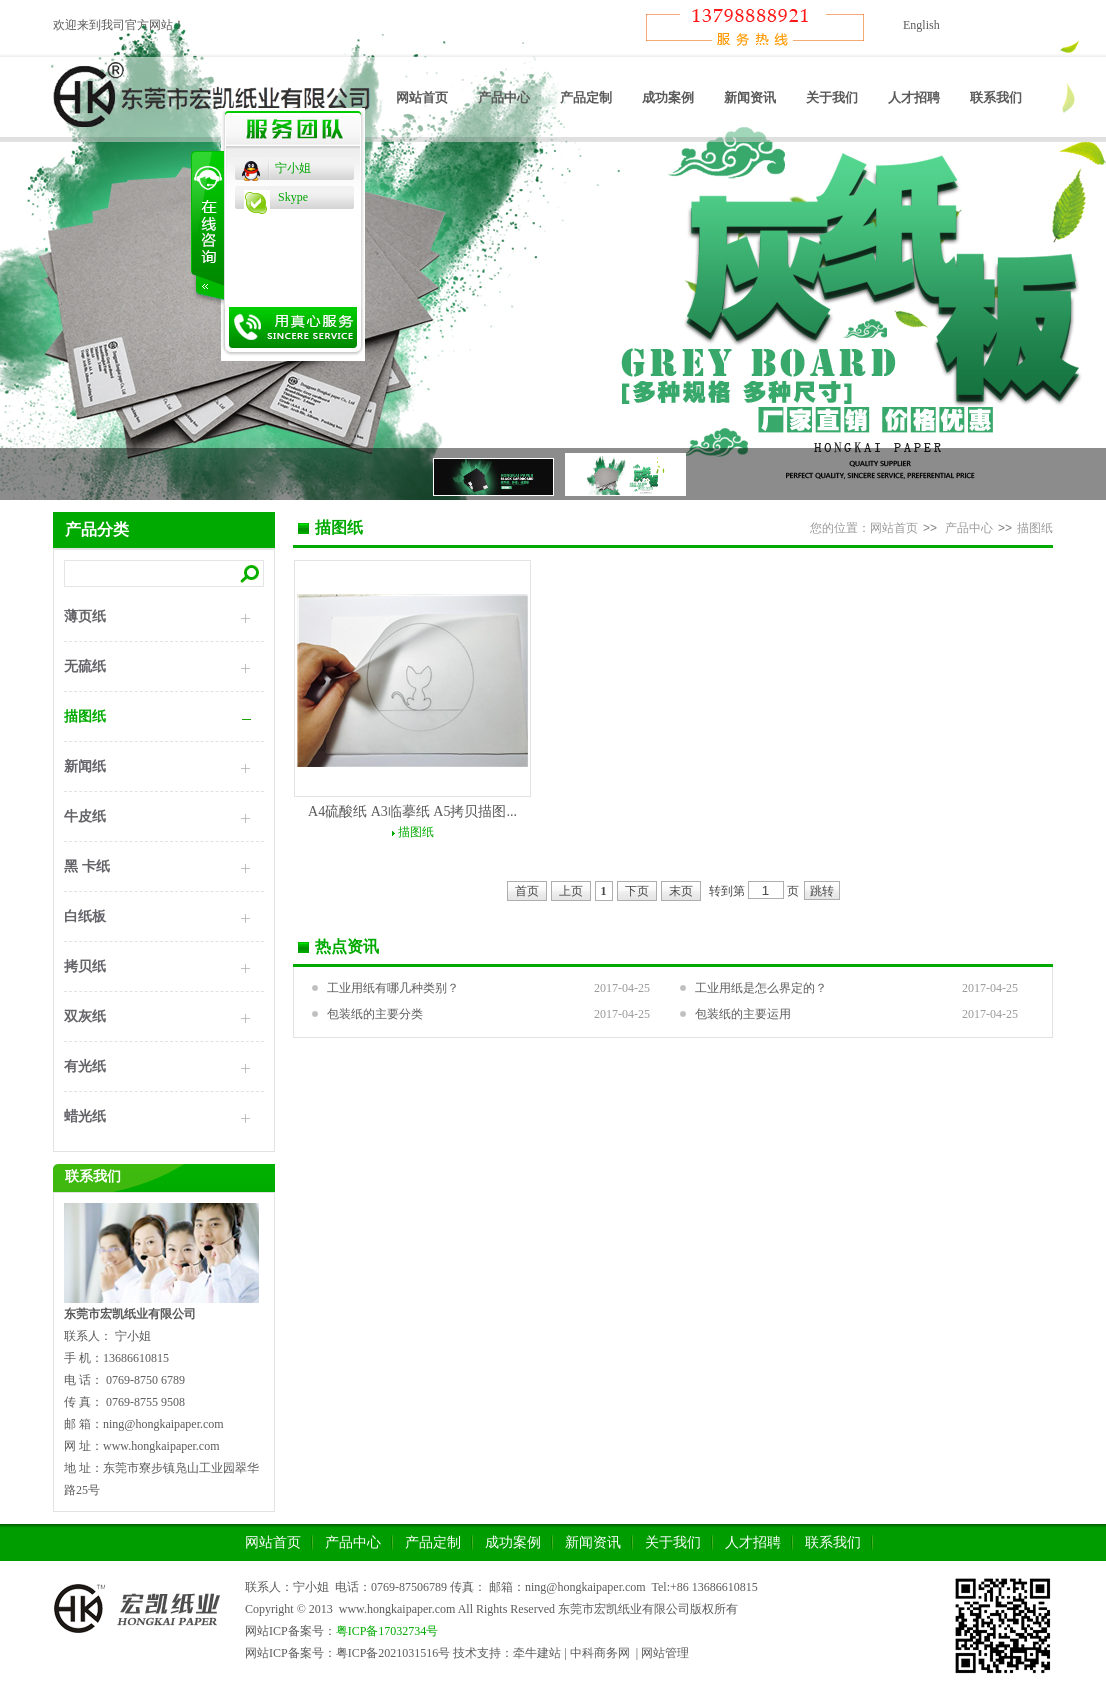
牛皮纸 (85, 816)
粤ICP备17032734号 (387, 1631)
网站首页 (422, 97)
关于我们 (832, 97)
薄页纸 (85, 616)
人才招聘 (914, 97)
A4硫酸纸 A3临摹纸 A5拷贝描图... (412, 811)
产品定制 (586, 97)
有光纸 (85, 1066)
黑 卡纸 (87, 866)
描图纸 (85, 716)
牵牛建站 (537, 1653)
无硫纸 (85, 666)
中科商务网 (600, 1653)
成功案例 (668, 97)
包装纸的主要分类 (375, 1014)
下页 (637, 891)
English (921, 25)
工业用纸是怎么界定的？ (761, 988)
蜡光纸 (85, 1116)
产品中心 (504, 97)
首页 (527, 891)
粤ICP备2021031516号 (393, 1653)
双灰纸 (85, 1016)
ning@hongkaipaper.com (585, 1587)
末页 (681, 891)
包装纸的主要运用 (743, 1014)
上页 (571, 891)
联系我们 (996, 97)
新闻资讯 (750, 97)
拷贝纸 (85, 966)
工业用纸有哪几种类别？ (393, 988)
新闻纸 (85, 766)
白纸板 (85, 916)
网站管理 (665, 1653)
